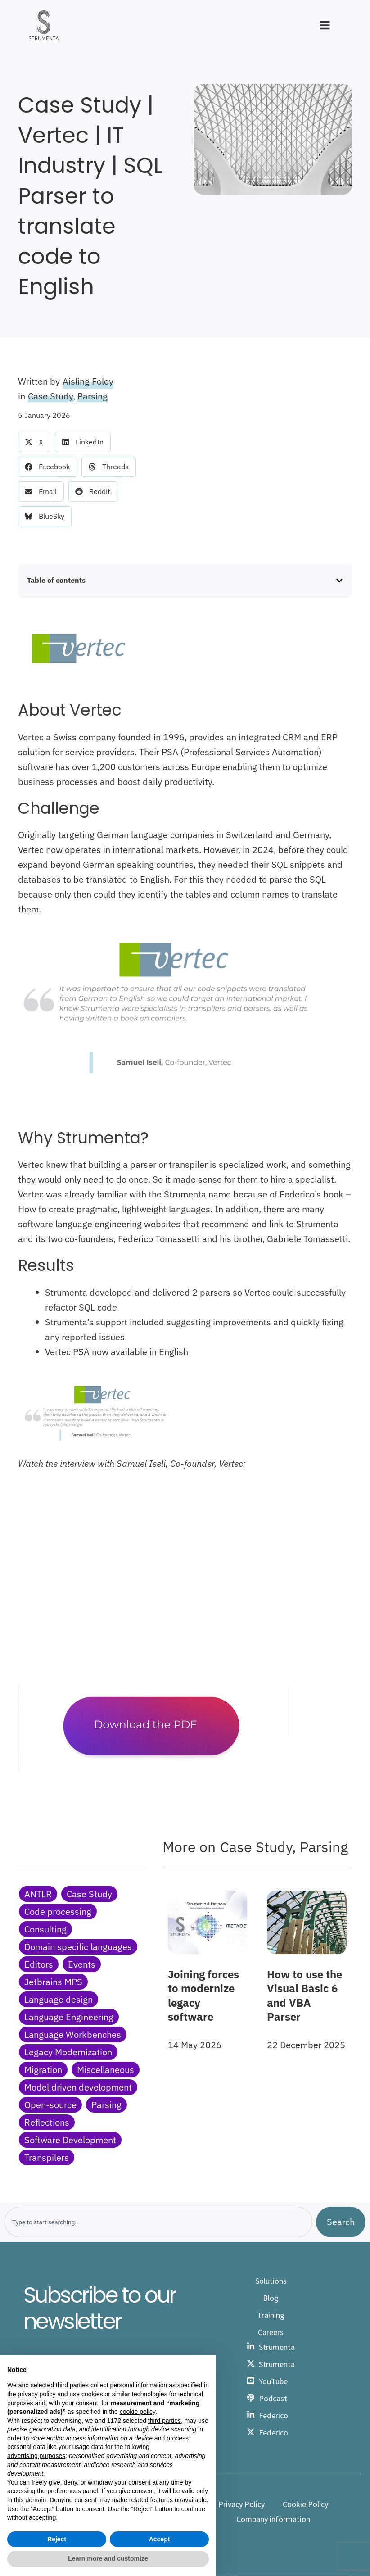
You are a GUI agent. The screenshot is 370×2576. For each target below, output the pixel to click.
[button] (34, 442)
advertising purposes (36, 2455)
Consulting (45, 1929)
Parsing (92, 396)
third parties (164, 2420)
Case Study (50, 396)
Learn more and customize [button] (108, 2558)
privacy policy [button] (36, 2394)
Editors (38, 1964)
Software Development (70, 2140)
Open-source (50, 2105)
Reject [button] (56, 2539)
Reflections (46, 2122)
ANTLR (38, 1894)
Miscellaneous (105, 2070)
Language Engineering (68, 2017)
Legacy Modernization (68, 2052)
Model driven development (78, 2087)
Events (81, 1964)
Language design (58, 1999)
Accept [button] (159, 2539)
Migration (43, 2070)
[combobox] (158, 2222)
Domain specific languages (78, 1947)
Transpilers (46, 2157)
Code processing (57, 1911)
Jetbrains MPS (53, 1982)
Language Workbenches (72, 2034)
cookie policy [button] (137, 2411)
